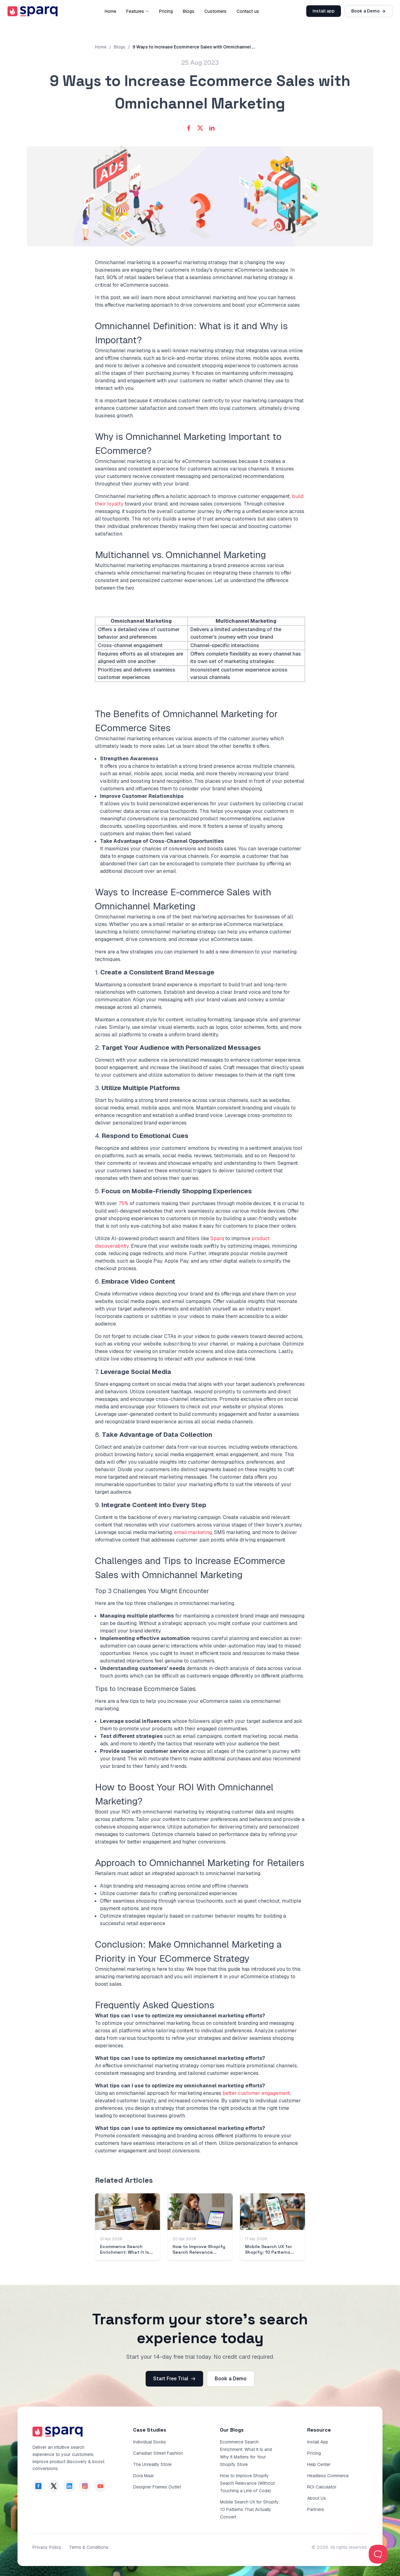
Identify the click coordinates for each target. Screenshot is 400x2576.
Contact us (248, 11)
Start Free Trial (174, 2378)
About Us (316, 2498)
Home (110, 11)
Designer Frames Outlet (157, 2487)
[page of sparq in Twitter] (54, 2486)
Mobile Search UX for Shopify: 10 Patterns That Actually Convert (250, 2509)
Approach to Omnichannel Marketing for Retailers (199, 1863)
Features (137, 11)
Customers (215, 11)
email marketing (193, 1532)
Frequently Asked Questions (154, 2005)
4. (141, 1136)
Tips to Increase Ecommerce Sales (145, 1689)
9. (150, 1505)
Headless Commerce (328, 2475)
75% (123, 1203)
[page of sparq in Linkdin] (69, 2486)
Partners (315, 2509)
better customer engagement (256, 2093)
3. (137, 1088)
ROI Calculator (322, 2487)
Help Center (319, 2464)
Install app (323, 11)
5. (173, 1191)
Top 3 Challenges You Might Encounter (152, 1591)
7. (133, 1372)
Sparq (217, 1238)
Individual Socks (149, 2442)
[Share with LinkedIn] (212, 128)
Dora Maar (143, 2475)
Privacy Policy (47, 2547)
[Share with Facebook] (188, 128)
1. (154, 972)
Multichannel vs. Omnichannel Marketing (180, 555)
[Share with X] (200, 128)
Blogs (188, 11)
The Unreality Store (152, 2464)
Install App (317, 2442)
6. (135, 1281)
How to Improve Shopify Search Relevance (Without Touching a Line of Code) (247, 2483)
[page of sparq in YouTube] (100, 2486)
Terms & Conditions (88, 2547)
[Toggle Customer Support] (378, 2554)
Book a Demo (368, 11)
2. (178, 1048)
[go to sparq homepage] (33, 11)
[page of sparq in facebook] (38, 2486)
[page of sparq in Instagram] (85, 2486)
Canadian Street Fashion (158, 2453)
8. (153, 1435)
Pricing (166, 11)
